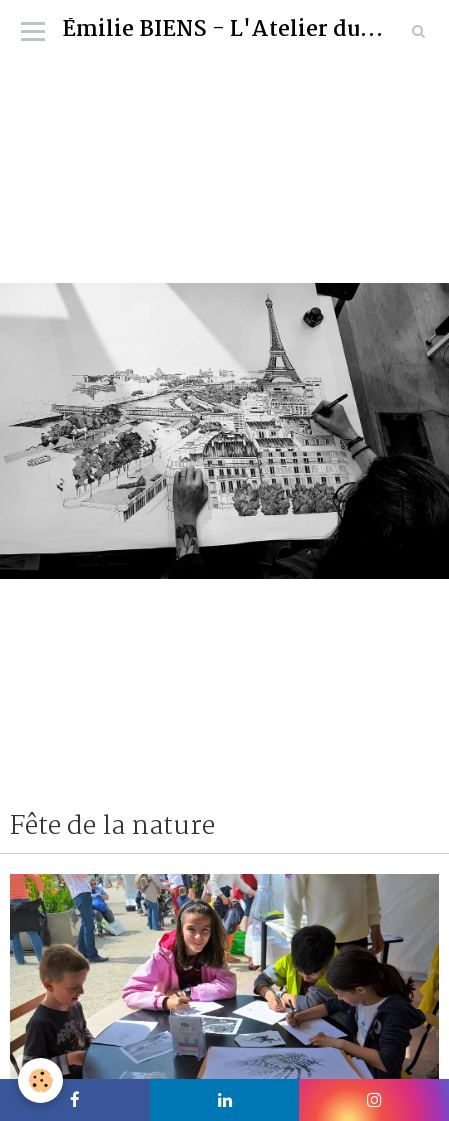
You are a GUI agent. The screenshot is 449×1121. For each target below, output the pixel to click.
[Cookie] (40, 1080)
